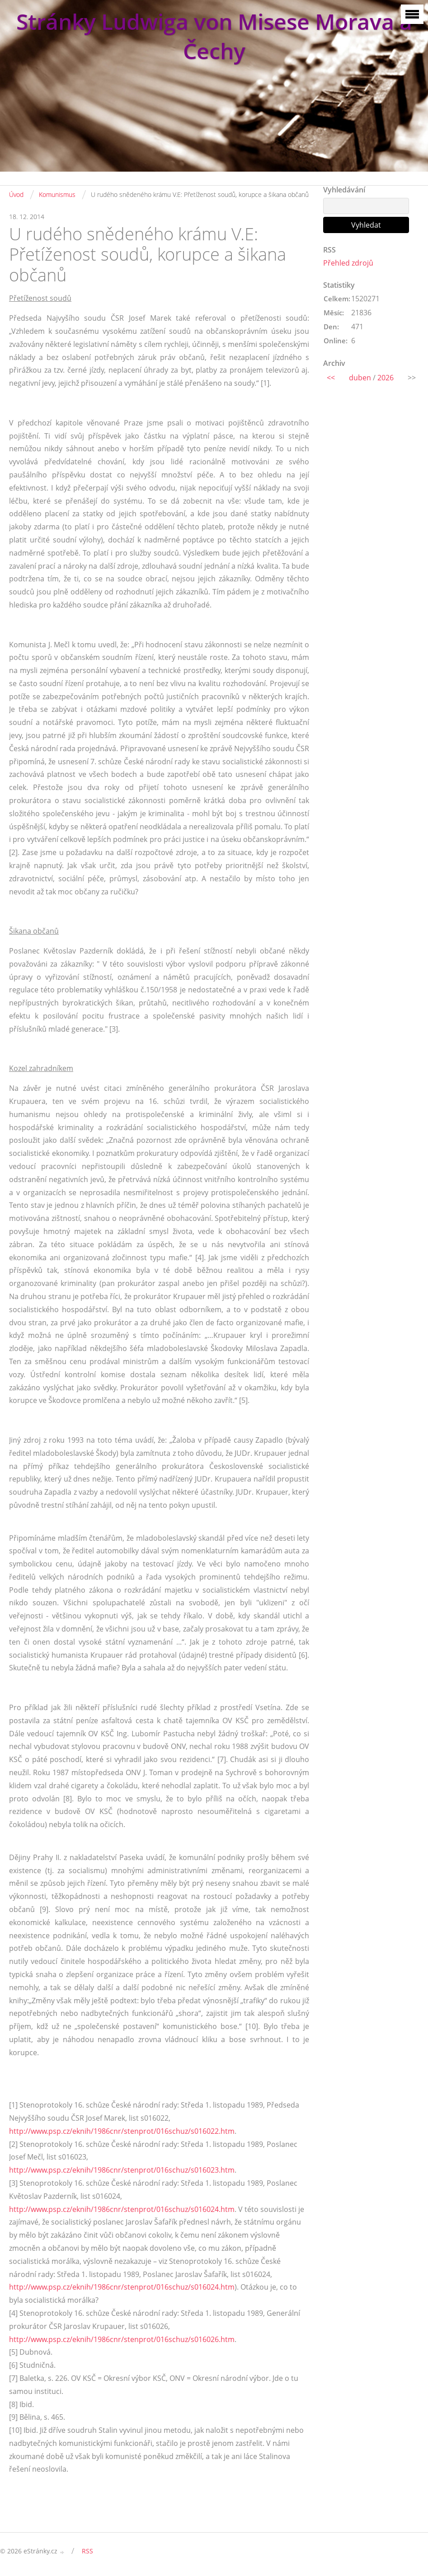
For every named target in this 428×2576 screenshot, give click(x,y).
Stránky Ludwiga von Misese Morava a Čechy (214, 36)
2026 (385, 378)
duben (360, 378)
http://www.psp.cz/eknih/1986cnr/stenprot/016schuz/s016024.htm (122, 2209)
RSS (87, 2551)
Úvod (16, 194)
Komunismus (57, 194)
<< (331, 378)
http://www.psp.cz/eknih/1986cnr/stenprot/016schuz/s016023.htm (122, 2170)
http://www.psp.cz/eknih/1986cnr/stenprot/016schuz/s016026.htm (122, 2339)
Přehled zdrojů (348, 263)
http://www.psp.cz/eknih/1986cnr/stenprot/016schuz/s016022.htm (122, 2131)
